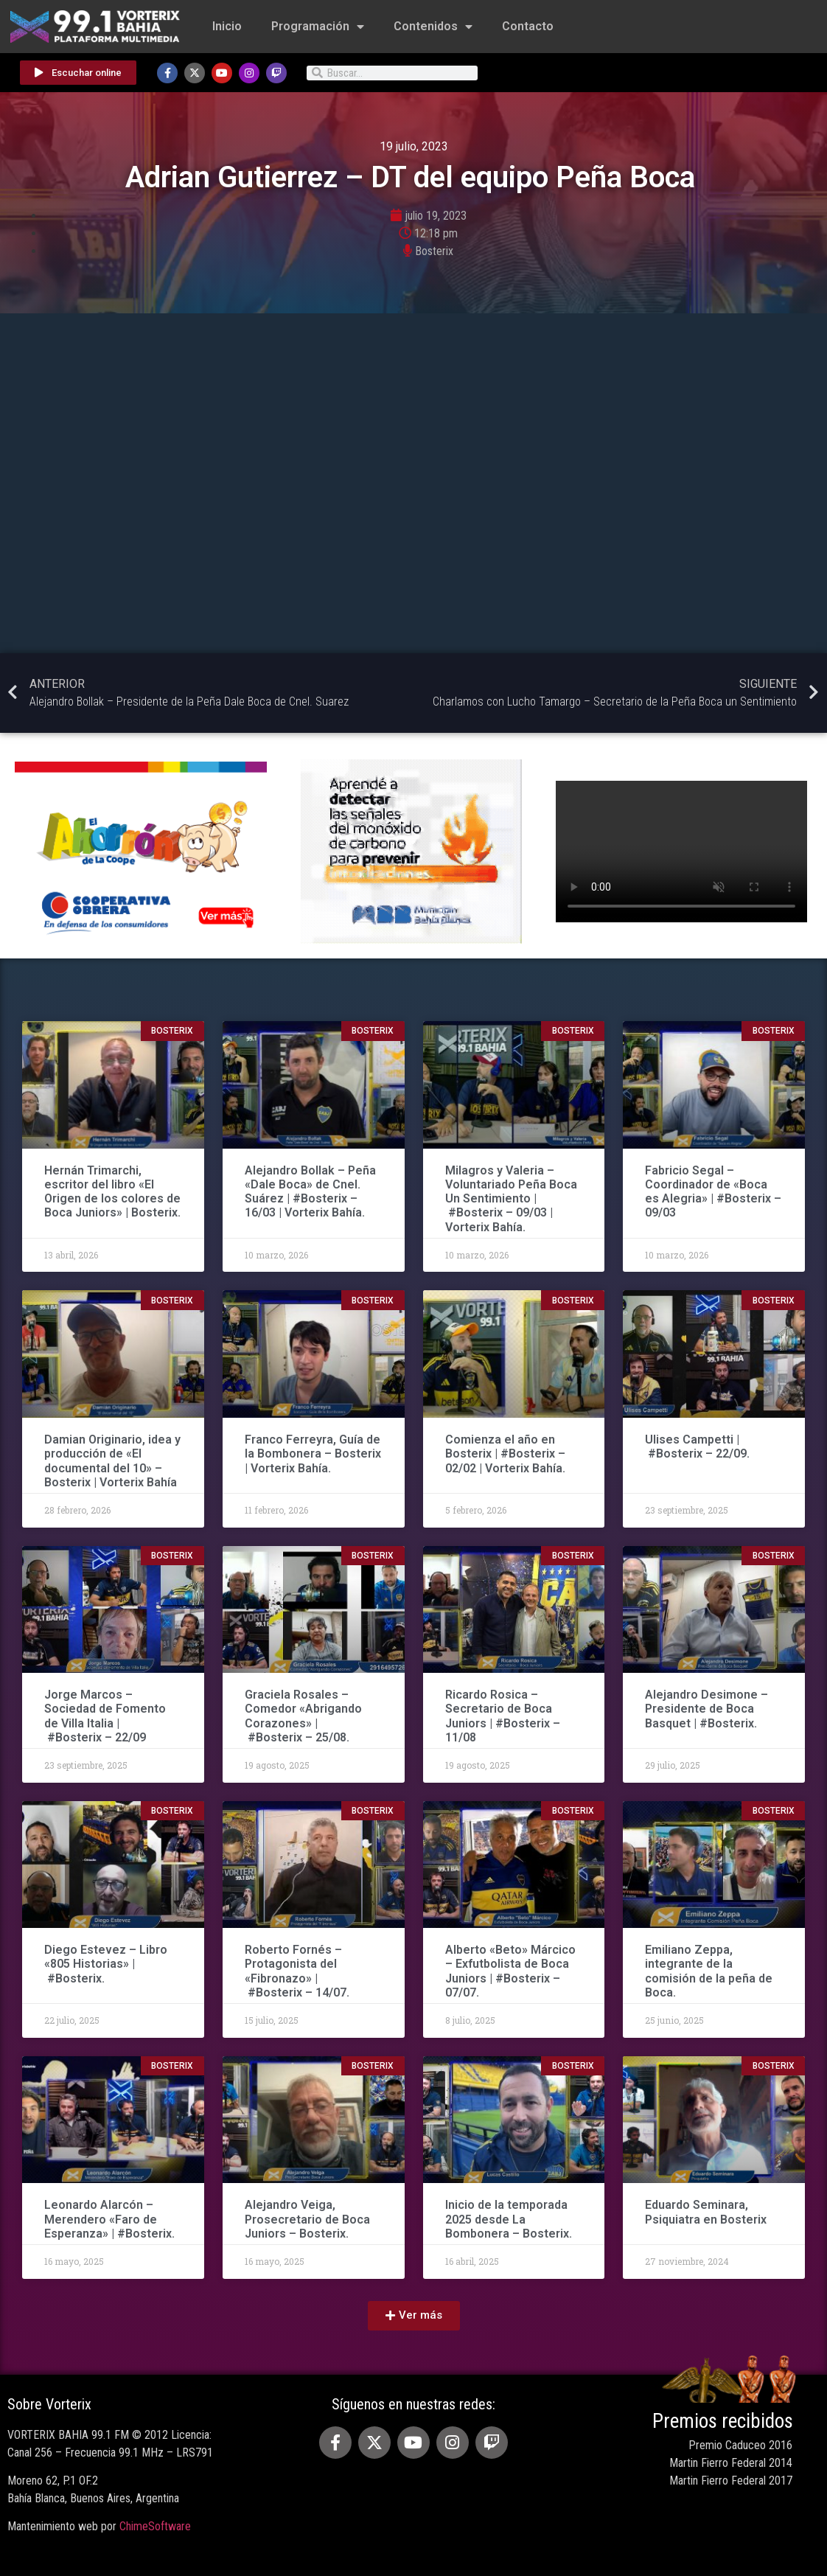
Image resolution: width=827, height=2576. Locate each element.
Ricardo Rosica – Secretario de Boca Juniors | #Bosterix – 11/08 (502, 1716)
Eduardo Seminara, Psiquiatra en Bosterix (706, 2212)
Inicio (227, 26)
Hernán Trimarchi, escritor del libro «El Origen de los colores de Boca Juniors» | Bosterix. (112, 1191)
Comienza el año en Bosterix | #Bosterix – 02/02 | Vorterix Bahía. (505, 1454)
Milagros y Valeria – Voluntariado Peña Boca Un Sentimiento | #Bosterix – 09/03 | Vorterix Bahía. (511, 1198)
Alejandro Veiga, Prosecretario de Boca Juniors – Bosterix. (307, 2219)
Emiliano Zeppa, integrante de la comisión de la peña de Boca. (708, 1971)
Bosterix (434, 251)
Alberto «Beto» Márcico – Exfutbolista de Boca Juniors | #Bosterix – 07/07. (510, 1971)
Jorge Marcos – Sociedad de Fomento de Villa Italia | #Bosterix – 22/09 (105, 1716)
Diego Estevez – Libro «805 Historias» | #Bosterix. (105, 1964)
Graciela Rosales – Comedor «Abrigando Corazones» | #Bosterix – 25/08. (303, 1716)
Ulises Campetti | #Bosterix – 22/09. (697, 1447)
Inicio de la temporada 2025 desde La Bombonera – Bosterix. (508, 2219)
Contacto (528, 26)
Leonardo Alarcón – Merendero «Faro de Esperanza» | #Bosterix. (109, 2219)
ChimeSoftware (155, 2526)
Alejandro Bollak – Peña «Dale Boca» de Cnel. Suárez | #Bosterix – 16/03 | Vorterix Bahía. (310, 1191)
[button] (414, 2315)
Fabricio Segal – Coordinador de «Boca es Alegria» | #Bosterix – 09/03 (713, 1191)
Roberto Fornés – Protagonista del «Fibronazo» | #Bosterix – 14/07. (297, 1971)
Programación (317, 26)
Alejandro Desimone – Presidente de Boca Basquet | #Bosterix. (706, 1709)
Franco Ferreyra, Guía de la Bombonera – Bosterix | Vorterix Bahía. (313, 1454)
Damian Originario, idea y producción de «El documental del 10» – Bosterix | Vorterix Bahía (112, 1461)
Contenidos (433, 26)
